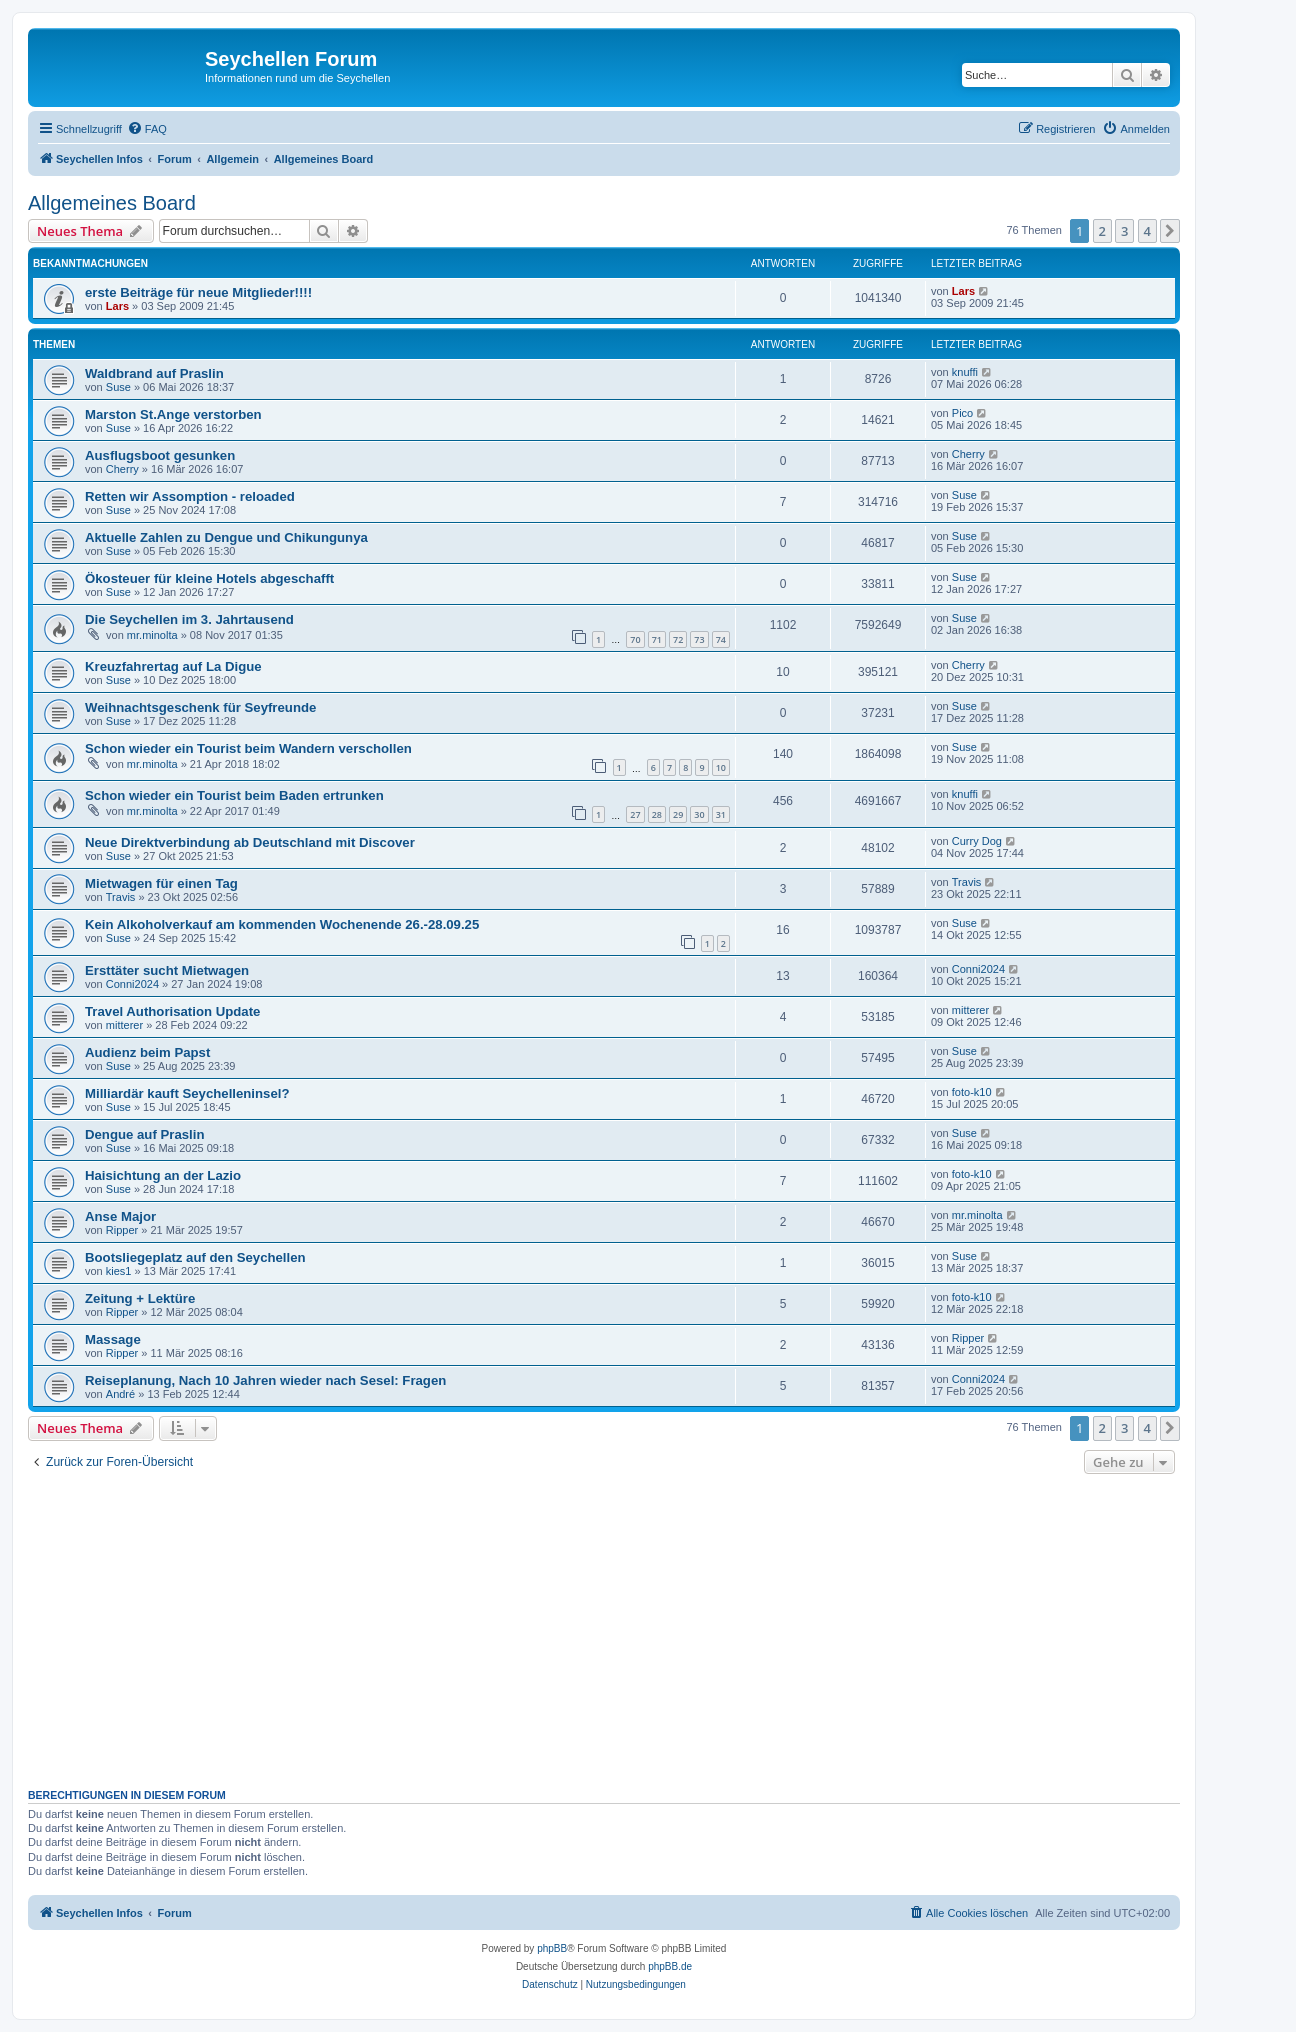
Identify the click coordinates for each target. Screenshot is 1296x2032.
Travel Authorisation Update (172, 1011)
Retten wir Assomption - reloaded (190, 496)
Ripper (122, 1230)
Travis (121, 897)
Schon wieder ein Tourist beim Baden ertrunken (234, 795)
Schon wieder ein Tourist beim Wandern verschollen (248, 748)
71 (657, 639)
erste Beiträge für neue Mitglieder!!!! (198, 292)
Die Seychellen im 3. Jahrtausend (189, 619)
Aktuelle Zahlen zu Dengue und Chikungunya (226, 537)
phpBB (552, 1948)
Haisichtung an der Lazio (163, 1175)
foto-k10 (972, 1092)
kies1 (119, 1271)
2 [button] (1102, 231)
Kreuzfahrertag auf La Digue (173, 666)
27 (635, 814)
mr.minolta (152, 635)
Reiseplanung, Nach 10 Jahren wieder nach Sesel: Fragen (265, 1380)
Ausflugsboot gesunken (160, 455)
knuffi (965, 372)
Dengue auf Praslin (144, 1134)
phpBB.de (670, 1966)
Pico (962, 413)
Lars (117, 306)
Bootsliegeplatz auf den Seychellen (195, 1257)
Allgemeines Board (112, 203)
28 (657, 814)
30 (699, 814)
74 (721, 639)
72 (678, 639)
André (120, 1394)
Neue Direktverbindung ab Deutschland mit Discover (250, 842)
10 (721, 767)
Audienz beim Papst (147, 1052)
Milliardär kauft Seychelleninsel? (187, 1093)
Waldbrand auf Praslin (154, 373)
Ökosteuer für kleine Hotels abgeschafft (209, 578)
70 (635, 639)
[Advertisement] (628, 1629)
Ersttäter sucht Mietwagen (167, 970)
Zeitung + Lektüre (140, 1298)
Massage (113, 1339)
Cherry (122, 469)
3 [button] (1124, 231)
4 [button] (1147, 231)
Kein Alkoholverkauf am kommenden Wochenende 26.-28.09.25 (282, 924)
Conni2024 (132, 984)
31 (721, 814)
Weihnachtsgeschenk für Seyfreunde (200, 707)
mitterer (124, 1025)
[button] (1170, 231)
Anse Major (120, 1216)
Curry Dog (977, 841)
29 (678, 814)
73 (699, 639)
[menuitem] (147, 129)
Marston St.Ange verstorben (173, 414)
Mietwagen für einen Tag (161, 883)
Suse (118, 387)
